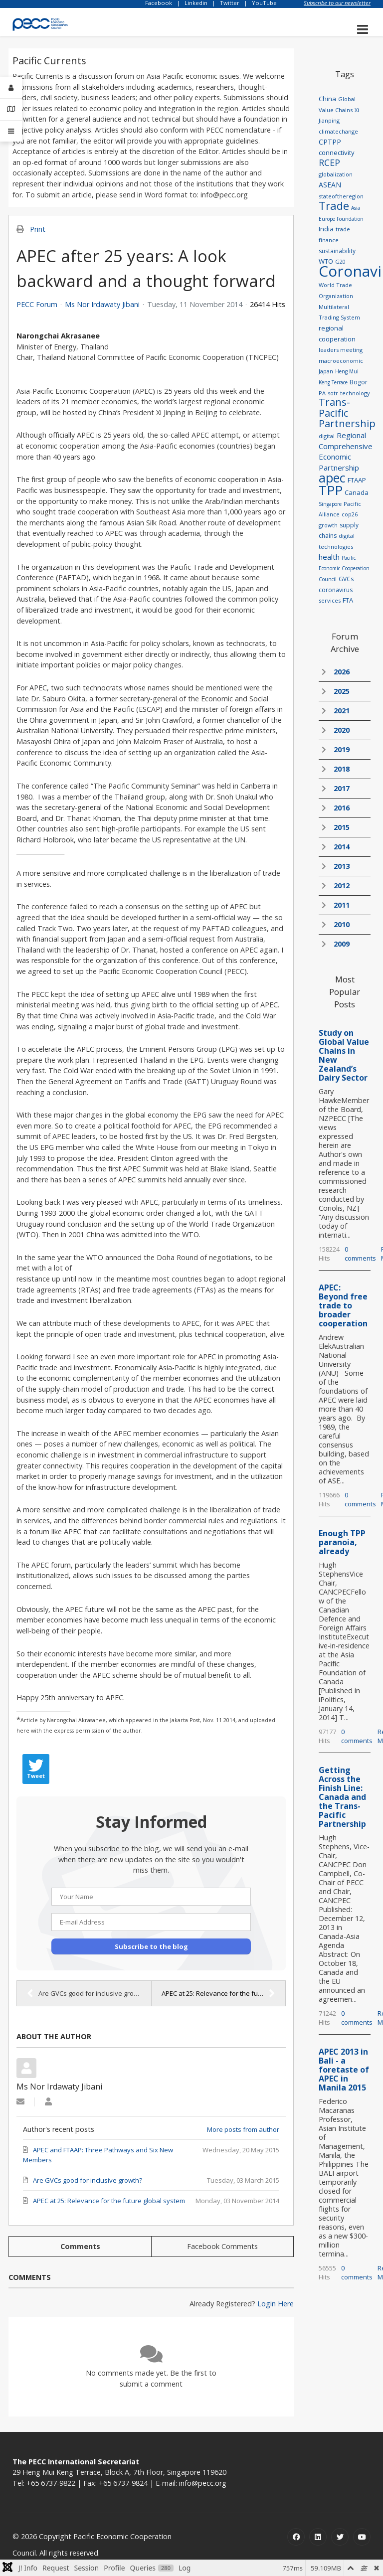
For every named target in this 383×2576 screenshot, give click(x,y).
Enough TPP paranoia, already (342, 1542)
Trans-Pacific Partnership (347, 412)
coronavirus (336, 590)
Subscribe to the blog (151, 1946)
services (330, 600)
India (326, 228)
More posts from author (243, 2129)
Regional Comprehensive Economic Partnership (346, 451)
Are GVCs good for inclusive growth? (87, 1993)
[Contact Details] (11, 109)
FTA (348, 600)
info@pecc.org (202, 2483)
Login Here (275, 2303)
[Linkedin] (318, 2537)
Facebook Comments (222, 2246)
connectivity (337, 152)
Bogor (359, 382)
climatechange (338, 131)
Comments (80, 2246)
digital (327, 436)
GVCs (346, 579)
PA (322, 393)
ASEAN (330, 184)
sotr (333, 393)
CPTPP (330, 142)
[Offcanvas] (11, 131)
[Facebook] (296, 2537)
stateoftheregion (341, 196)
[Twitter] (340, 2537)
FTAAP (357, 480)
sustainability (337, 251)
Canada (357, 492)
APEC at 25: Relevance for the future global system (223, 1993)
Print (37, 229)
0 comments (360, 1254)
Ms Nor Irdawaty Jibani (102, 304)
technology (355, 393)
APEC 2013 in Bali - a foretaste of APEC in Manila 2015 (344, 2069)
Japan (326, 371)
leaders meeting (341, 349)
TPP (331, 490)
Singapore (330, 503)
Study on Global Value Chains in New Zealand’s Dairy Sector (344, 1055)
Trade (334, 205)
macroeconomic (341, 360)
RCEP (329, 162)
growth (328, 525)
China (327, 98)
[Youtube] (362, 2537)
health (329, 557)
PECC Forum (36, 305)
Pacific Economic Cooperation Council (344, 568)
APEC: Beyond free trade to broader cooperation (343, 1305)
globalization (336, 174)
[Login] (11, 88)
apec (332, 477)
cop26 (350, 514)
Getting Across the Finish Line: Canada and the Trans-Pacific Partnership (342, 1797)
